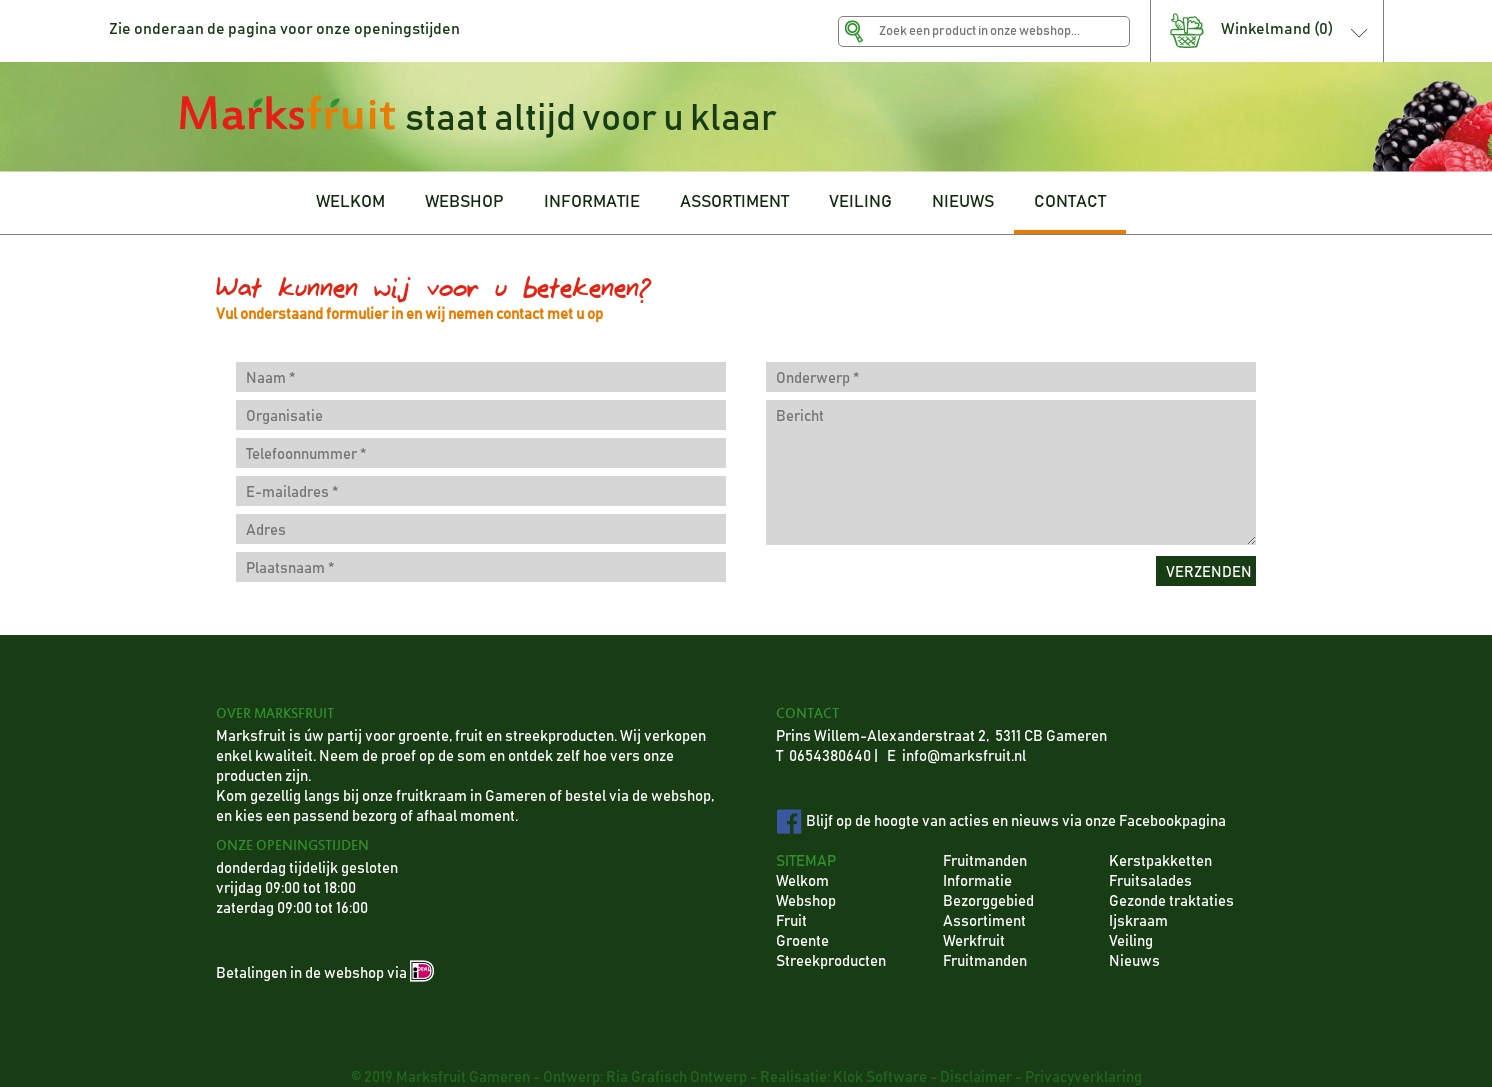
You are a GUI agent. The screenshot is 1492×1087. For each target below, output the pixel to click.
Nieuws (1134, 961)
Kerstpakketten (1160, 861)
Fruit (791, 921)
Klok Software (880, 1077)
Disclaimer (976, 1077)
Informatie (977, 881)
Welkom (802, 881)
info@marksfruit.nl (964, 756)
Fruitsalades (1150, 881)
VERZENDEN (1209, 572)
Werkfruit (974, 941)
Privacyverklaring (1083, 1077)
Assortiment (984, 921)
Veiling (1131, 941)
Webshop (806, 901)
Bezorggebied (988, 901)
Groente (802, 941)
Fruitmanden (985, 861)
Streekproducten (831, 961)
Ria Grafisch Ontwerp (676, 1077)
